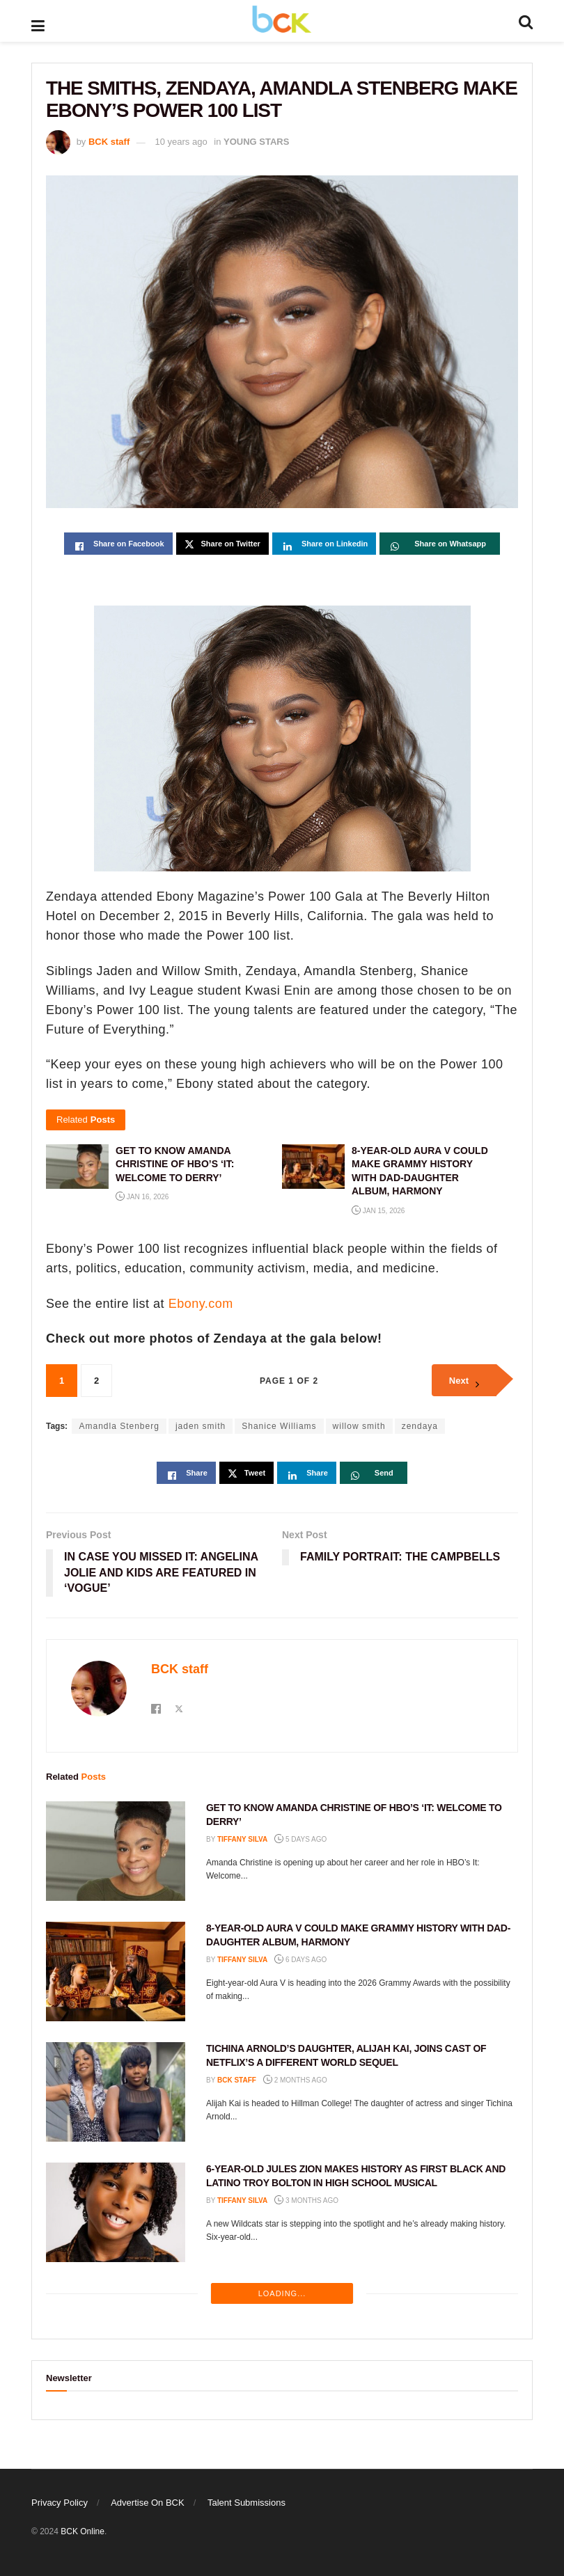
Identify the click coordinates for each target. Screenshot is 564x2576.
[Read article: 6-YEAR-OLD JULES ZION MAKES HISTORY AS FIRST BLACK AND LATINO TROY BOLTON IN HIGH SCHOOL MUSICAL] (115, 2212)
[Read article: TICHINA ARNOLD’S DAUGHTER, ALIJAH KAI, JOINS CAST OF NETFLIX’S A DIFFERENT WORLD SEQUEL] (115, 2092)
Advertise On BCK (148, 2502)
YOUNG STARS (256, 141)
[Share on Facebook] (118, 543)
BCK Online (82, 2531)
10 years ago (181, 141)
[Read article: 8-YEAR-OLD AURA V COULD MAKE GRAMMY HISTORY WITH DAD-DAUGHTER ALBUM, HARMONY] (115, 1971)
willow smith (359, 1426)
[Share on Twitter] (222, 543)
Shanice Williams (279, 1426)
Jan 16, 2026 (142, 1197)
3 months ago (306, 2200)
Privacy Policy (59, 2502)
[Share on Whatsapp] (439, 543)
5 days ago (300, 1839)
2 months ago (295, 2080)
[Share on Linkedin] (324, 543)
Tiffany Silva (242, 1839)
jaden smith (200, 1426)
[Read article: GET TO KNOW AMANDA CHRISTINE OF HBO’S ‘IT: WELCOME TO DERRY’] (115, 1851)
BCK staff (109, 141)
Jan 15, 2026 (378, 1211)
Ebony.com (201, 1304)
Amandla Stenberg (119, 1426)
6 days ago (300, 1959)
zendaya (420, 1426)
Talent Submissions (246, 2502)
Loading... (282, 2293)
